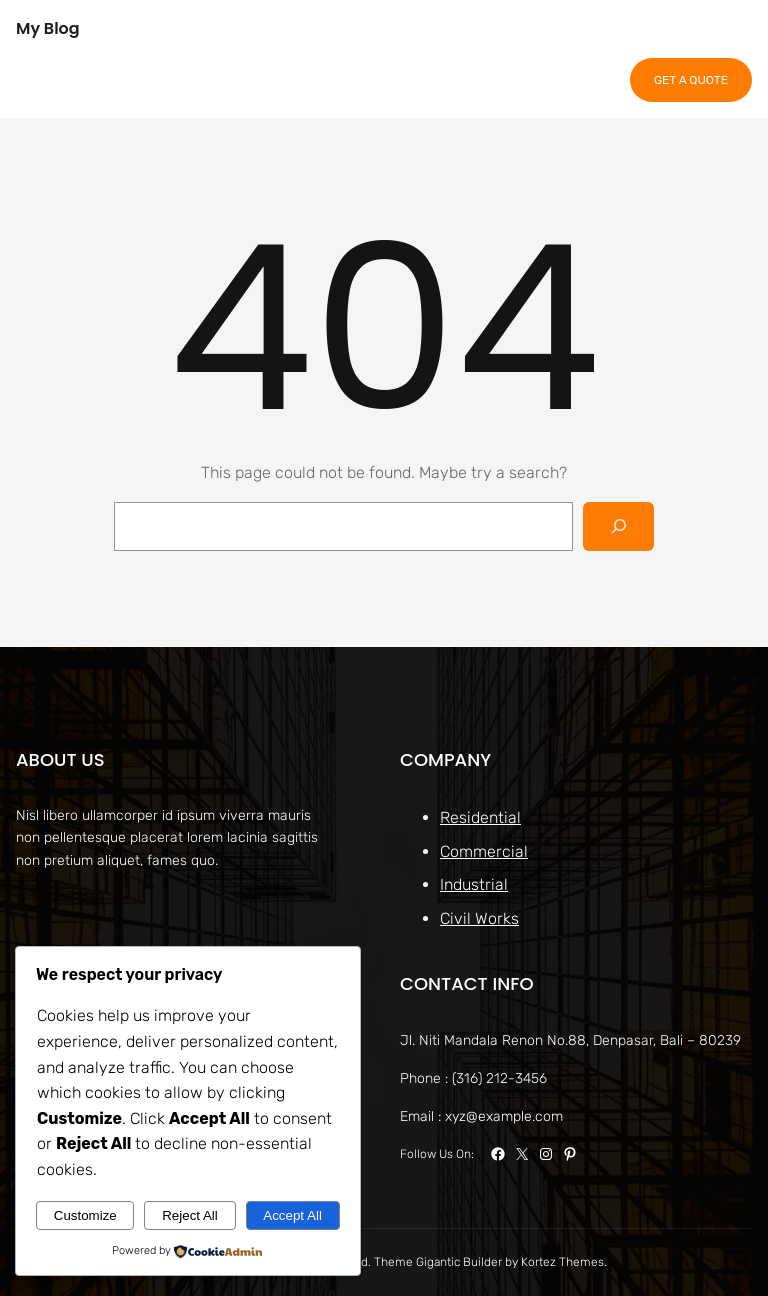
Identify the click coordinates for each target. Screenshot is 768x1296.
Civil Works (479, 918)
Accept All (292, 1215)
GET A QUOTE (691, 80)
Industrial (474, 884)
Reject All (190, 1215)
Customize (85, 1215)
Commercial (484, 851)
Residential (480, 817)
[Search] (618, 526)
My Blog (48, 28)
